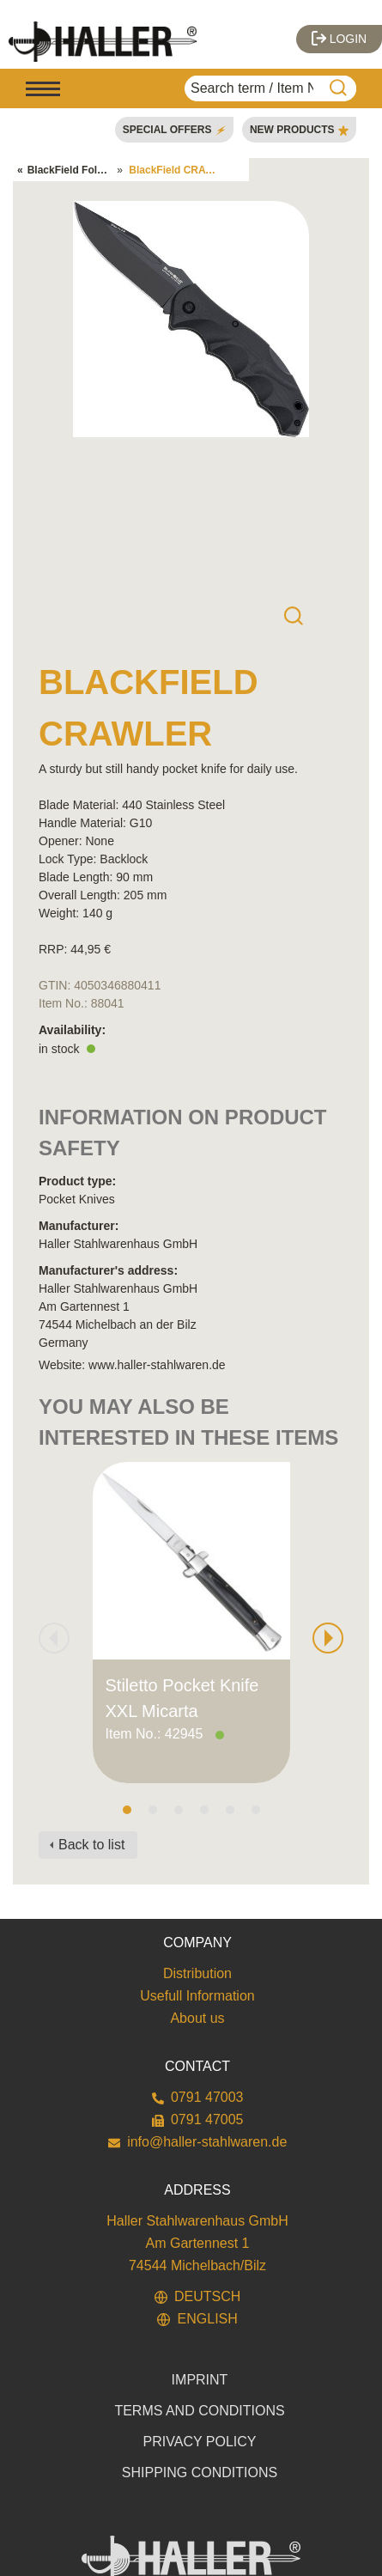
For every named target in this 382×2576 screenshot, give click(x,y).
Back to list (91, 1844)
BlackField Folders (73, 170)
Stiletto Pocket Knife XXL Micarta (182, 1698)
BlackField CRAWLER (182, 170)
